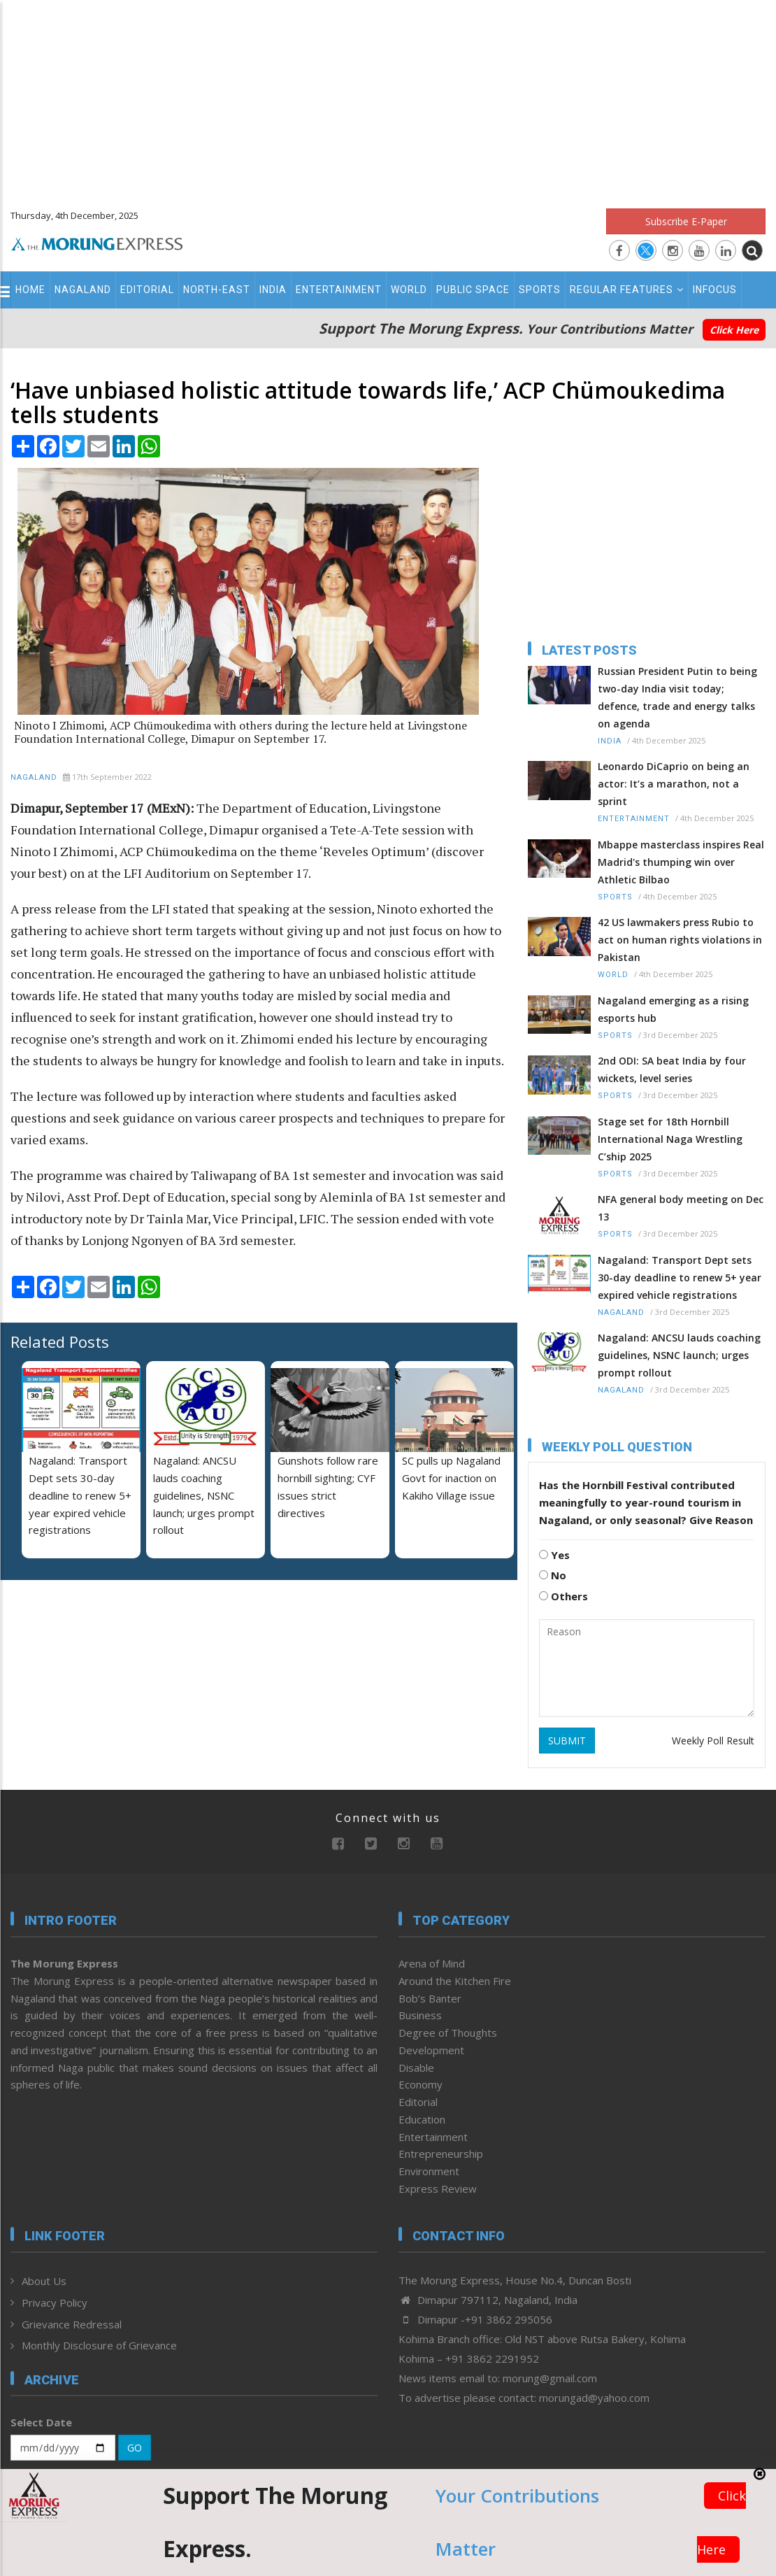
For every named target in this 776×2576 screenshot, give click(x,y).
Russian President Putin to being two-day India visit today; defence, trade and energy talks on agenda (677, 697)
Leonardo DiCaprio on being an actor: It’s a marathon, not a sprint (673, 784)
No (552, 1575)
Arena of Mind (431, 1963)
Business (420, 2015)
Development (431, 2050)
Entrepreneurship (440, 2154)
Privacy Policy (54, 2303)
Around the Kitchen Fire (454, 1981)
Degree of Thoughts (447, 2033)
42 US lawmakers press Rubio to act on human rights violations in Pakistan (680, 940)
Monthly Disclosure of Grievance (99, 2345)
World (409, 289)
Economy (420, 2084)
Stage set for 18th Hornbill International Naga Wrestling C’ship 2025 (670, 1139)
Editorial (147, 289)
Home (30, 289)
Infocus (715, 289)
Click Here (734, 329)
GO (134, 2447)
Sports (540, 289)
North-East (216, 289)
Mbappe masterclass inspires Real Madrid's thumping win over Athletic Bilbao (681, 862)
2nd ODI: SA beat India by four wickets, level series (672, 1069)
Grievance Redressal (72, 2324)
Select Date (41, 2422)
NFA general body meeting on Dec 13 (680, 1208)
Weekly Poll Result (713, 1740)
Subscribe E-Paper (686, 221)
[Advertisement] (388, 98)
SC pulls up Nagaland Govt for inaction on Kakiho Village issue (451, 1477)
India (273, 289)
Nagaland (83, 289)
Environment (428, 2171)
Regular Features (627, 289)
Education (421, 2119)
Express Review (437, 2189)
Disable (416, 2068)
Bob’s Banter (429, 1998)
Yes (554, 1555)
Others (563, 1596)
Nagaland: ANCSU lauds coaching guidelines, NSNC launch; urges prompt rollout (203, 1495)
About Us (44, 2281)
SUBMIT (567, 1740)
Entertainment (339, 289)
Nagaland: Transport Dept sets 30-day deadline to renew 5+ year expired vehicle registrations (679, 1277)
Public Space (473, 289)
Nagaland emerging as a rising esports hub (673, 1009)
